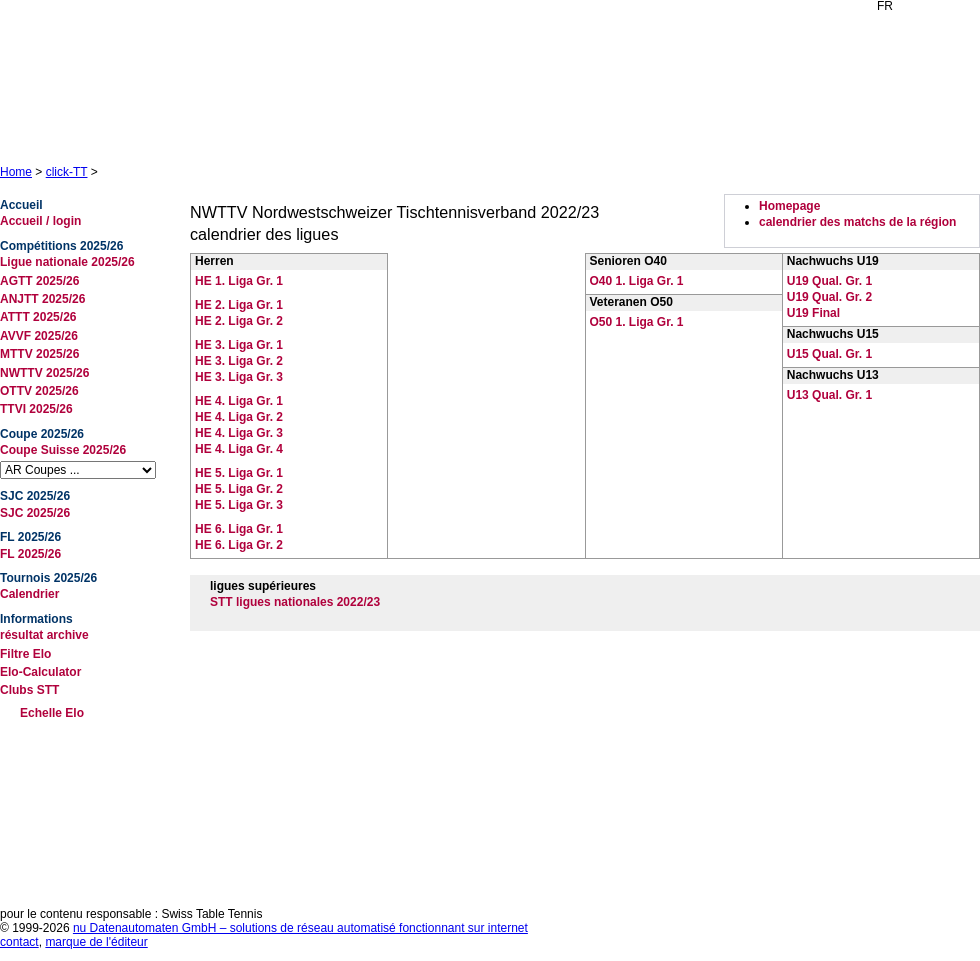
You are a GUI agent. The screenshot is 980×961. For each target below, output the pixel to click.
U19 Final (813, 313)
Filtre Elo (25, 654)
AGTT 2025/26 (39, 281)
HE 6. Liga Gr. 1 (239, 529)
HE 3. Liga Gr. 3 (239, 377)
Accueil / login (40, 221)
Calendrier (29, 594)
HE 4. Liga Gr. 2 (239, 417)
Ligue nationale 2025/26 (67, 262)
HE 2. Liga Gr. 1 (239, 305)
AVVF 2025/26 (39, 336)
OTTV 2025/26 (39, 391)
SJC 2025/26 (35, 513)
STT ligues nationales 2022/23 (295, 602)
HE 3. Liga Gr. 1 (239, 345)
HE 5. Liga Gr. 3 (239, 505)
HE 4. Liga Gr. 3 (239, 433)
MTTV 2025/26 (39, 354)
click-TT (67, 172)
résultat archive (44, 635)
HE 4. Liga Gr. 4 (239, 449)
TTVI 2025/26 (36, 409)
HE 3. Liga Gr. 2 (239, 361)
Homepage (789, 206)
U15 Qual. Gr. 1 (829, 354)
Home (16, 172)
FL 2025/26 (30, 554)
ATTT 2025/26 (38, 317)
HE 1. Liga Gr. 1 (239, 281)
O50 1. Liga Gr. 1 (637, 322)
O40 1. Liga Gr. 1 (637, 281)
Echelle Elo (52, 713)
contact (19, 942)
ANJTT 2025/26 (42, 299)
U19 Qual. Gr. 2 (829, 297)
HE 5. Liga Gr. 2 (239, 489)
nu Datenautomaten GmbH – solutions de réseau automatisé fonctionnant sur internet (300, 928)
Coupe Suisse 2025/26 (63, 450)
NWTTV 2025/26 (44, 373)
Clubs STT (29, 690)
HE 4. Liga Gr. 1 (239, 401)
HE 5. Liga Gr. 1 (239, 473)
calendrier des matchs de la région (857, 222)
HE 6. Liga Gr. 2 (239, 545)
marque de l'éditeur (96, 942)
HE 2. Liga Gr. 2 (239, 321)
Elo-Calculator (40, 672)
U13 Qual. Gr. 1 (829, 395)
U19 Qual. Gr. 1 (829, 281)
